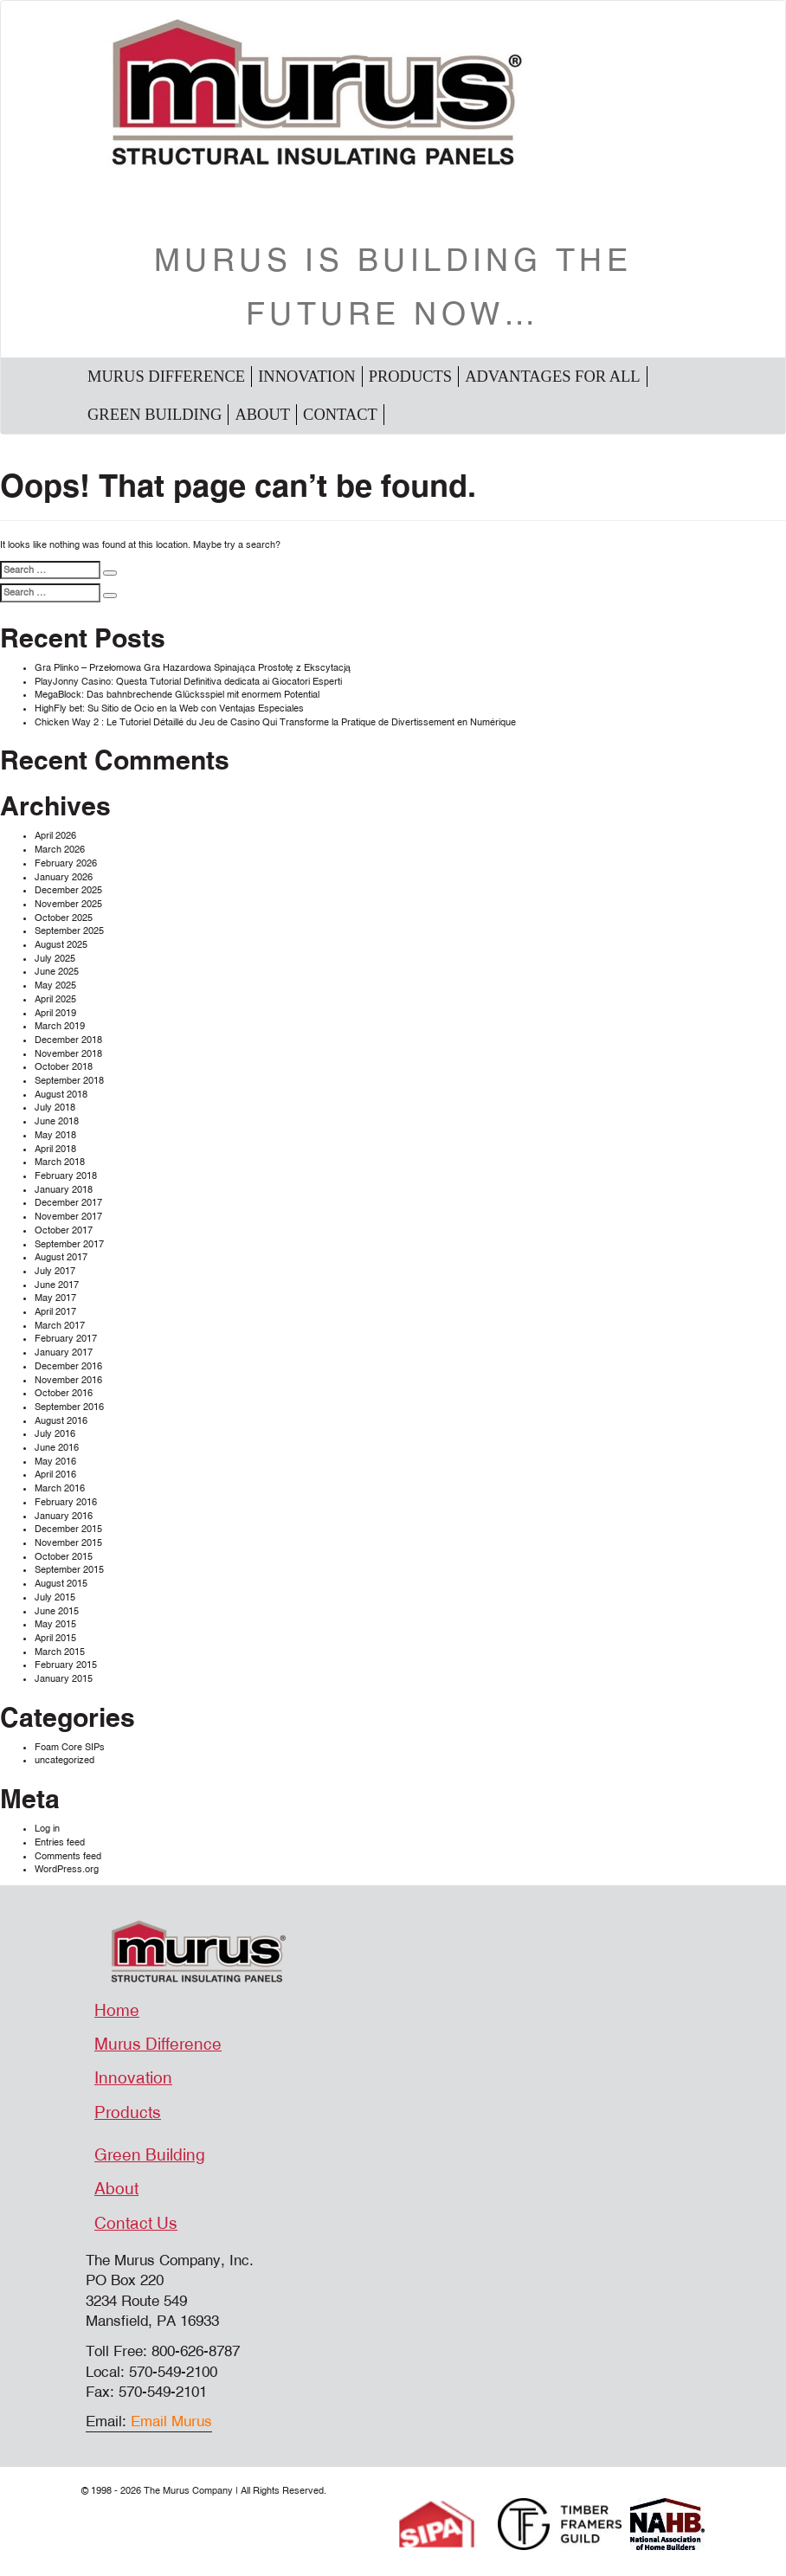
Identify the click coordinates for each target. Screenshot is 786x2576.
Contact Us (135, 2223)
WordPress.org (67, 1869)
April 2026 (55, 835)
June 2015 (57, 1611)
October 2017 (64, 1230)
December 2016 (68, 1366)
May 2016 (55, 1461)
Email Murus (171, 2421)
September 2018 (69, 1080)
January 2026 (64, 877)
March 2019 (60, 1026)
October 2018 (64, 1066)
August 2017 (61, 1257)
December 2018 (68, 1040)
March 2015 (60, 1652)
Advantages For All (552, 376)
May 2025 (55, 985)
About (262, 414)
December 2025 (68, 890)
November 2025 (68, 904)
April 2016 (55, 1474)
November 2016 (68, 1380)
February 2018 (66, 1176)
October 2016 (64, 1393)
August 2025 (61, 944)
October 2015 (64, 1556)
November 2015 (68, 1543)
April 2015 (55, 1638)
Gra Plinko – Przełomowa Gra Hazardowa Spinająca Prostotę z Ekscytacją (193, 667)
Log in (47, 1828)
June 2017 (57, 1285)
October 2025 (64, 918)
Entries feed (60, 1842)
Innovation (307, 376)
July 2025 (55, 958)
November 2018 (68, 1053)
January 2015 (64, 1678)
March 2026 (60, 849)
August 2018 (61, 1094)
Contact (340, 414)
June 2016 (57, 1447)
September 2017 (69, 1244)
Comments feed (68, 1856)
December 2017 (68, 1202)
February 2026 (66, 863)
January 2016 (64, 1516)
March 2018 (60, 1162)
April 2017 (55, 1311)
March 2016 (60, 1488)
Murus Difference (166, 376)
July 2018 (55, 1107)
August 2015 (61, 1583)
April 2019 (55, 1013)
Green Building (154, 414)
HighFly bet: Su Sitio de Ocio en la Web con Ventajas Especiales (169, 708)
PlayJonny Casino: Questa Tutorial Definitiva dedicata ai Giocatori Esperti (188, 681)
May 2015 (55, 1624)
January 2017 (64, 1352)
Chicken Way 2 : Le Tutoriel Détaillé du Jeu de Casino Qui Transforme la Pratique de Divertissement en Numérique (275, 722)
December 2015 (68, 1529)
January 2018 (64, 1189)
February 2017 (66, 1338)
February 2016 (66, 1502)
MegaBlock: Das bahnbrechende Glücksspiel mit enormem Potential (177, 694)
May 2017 (55, 1298)
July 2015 (55, 1597)
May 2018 (55, 1135)
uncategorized (64, 1760)
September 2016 (69, 1407)
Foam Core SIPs (70, 1747)
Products (410, 376)
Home (116, 2010)
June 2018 (57, 1121)
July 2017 (55, 1271)
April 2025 (55, 999)
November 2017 (68, 1216)
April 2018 (55, 1149)
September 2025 (69, 931)
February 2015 (66, 1665)
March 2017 (60, 1325)
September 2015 (69, 1569)
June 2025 (57, 971)
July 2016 (55, 1433)
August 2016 (61, 1420)
